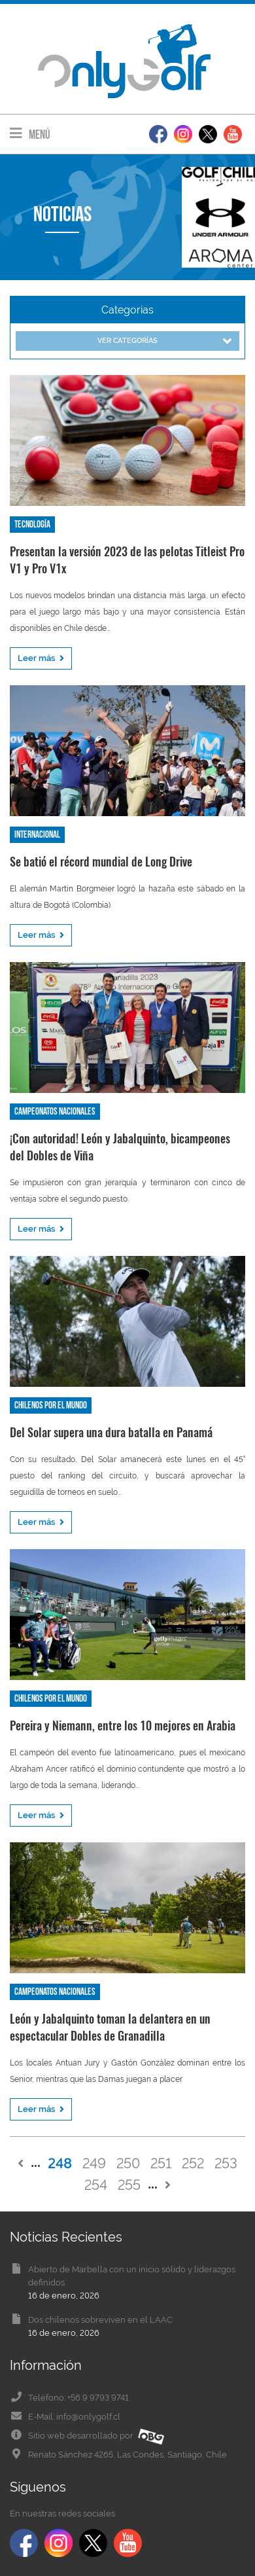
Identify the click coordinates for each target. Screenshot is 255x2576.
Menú (30, 133)
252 (193, 2163)
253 (225, 2163)
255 (129, 2184)
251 (160, 2163)
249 (94, 2163)
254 (95, 2184)
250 (128, 2163)
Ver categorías (164, 341)
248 (60, 2163)
